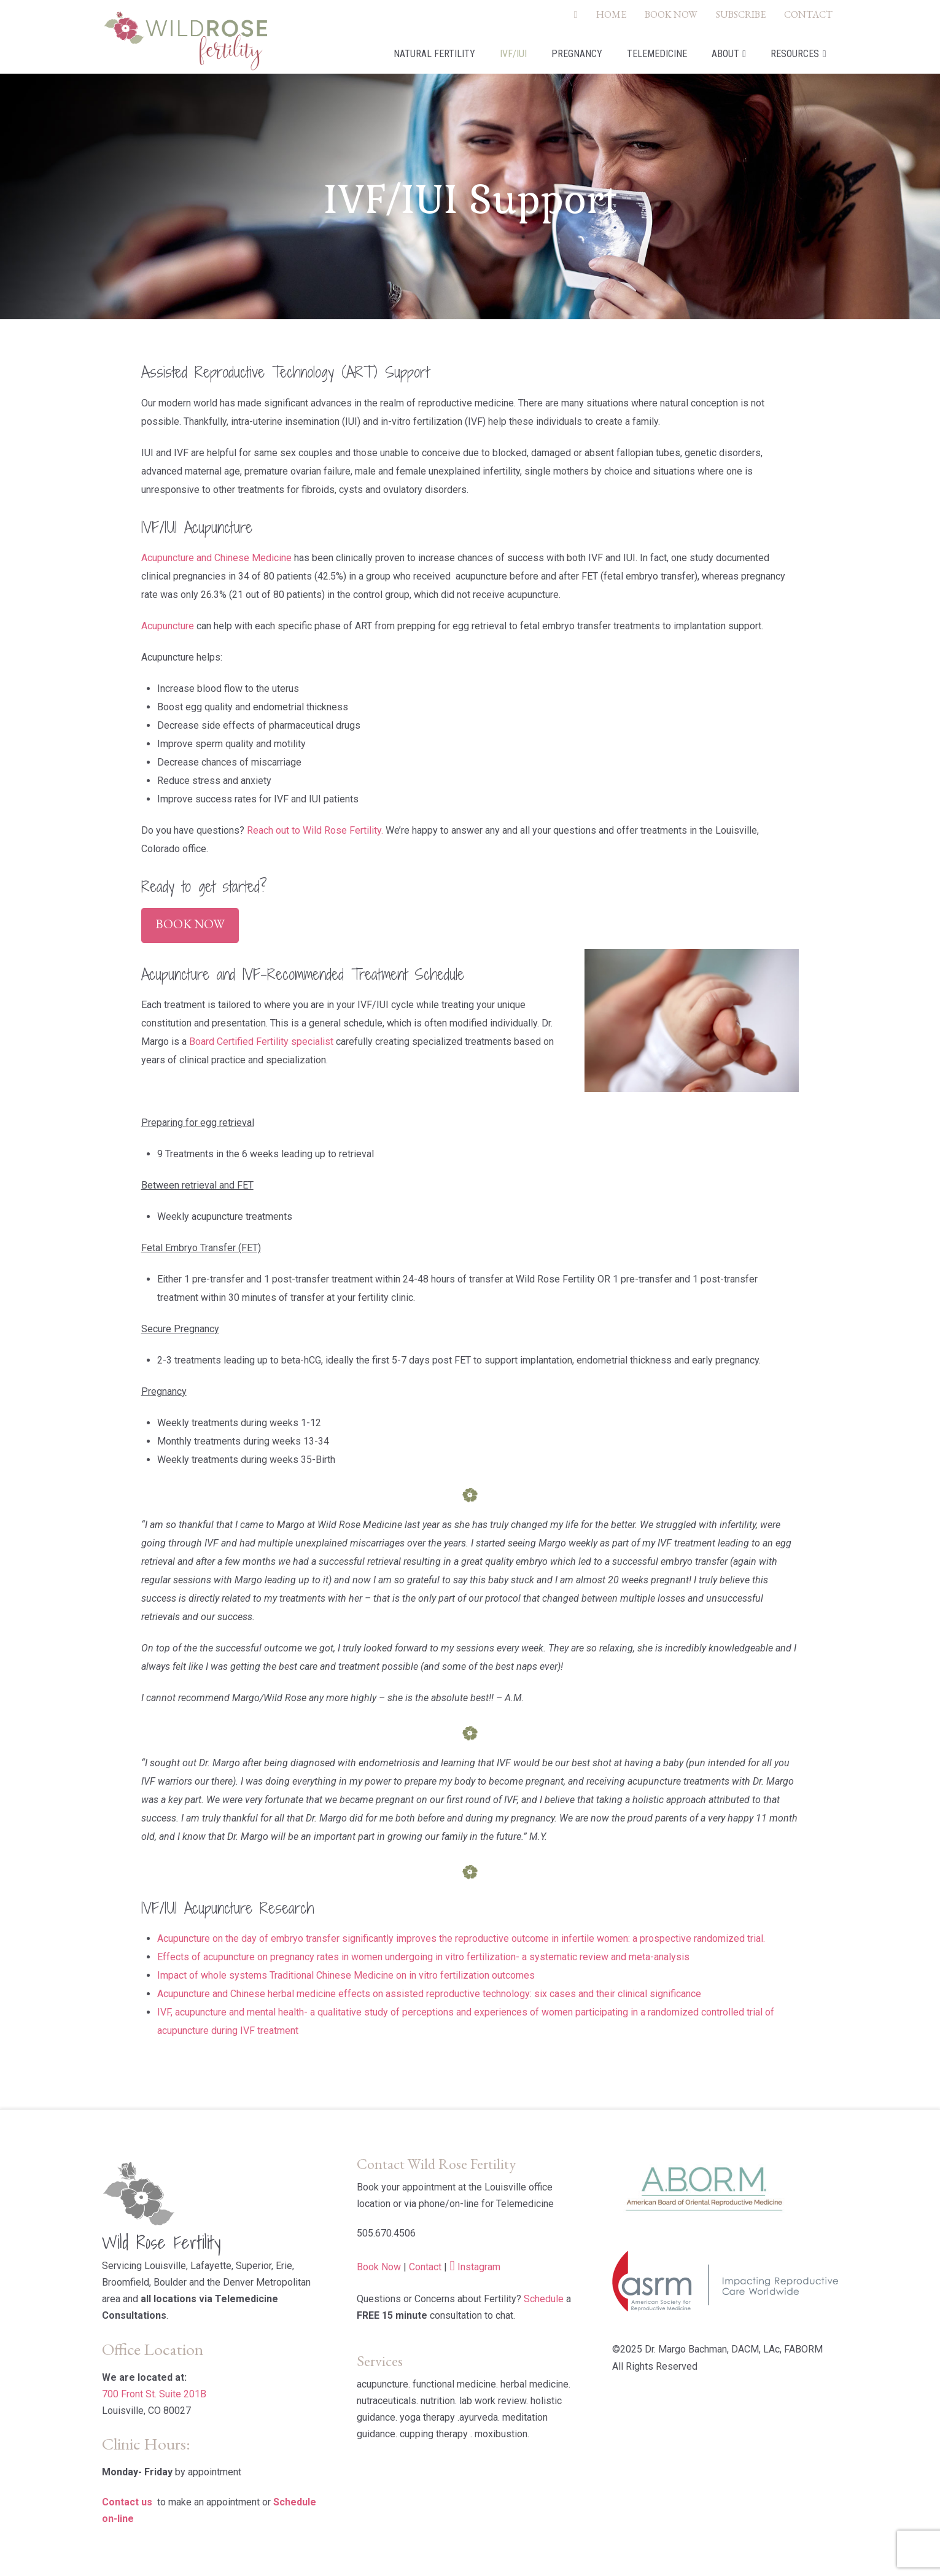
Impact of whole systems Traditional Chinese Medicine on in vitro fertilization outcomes (346, 1975)
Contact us (127, 2502)
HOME (611, 14)
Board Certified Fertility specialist (261, 1041)
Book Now (190, 923)
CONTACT (808, 14)
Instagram (478, 2267)
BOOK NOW (671, 14)
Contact (425, 2267)
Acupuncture (167, 626)
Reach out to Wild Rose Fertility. (315, 830)
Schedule (544, 2299)
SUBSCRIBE (741, 14)
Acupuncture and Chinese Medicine (216, 558)
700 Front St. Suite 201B (154, 2394)
